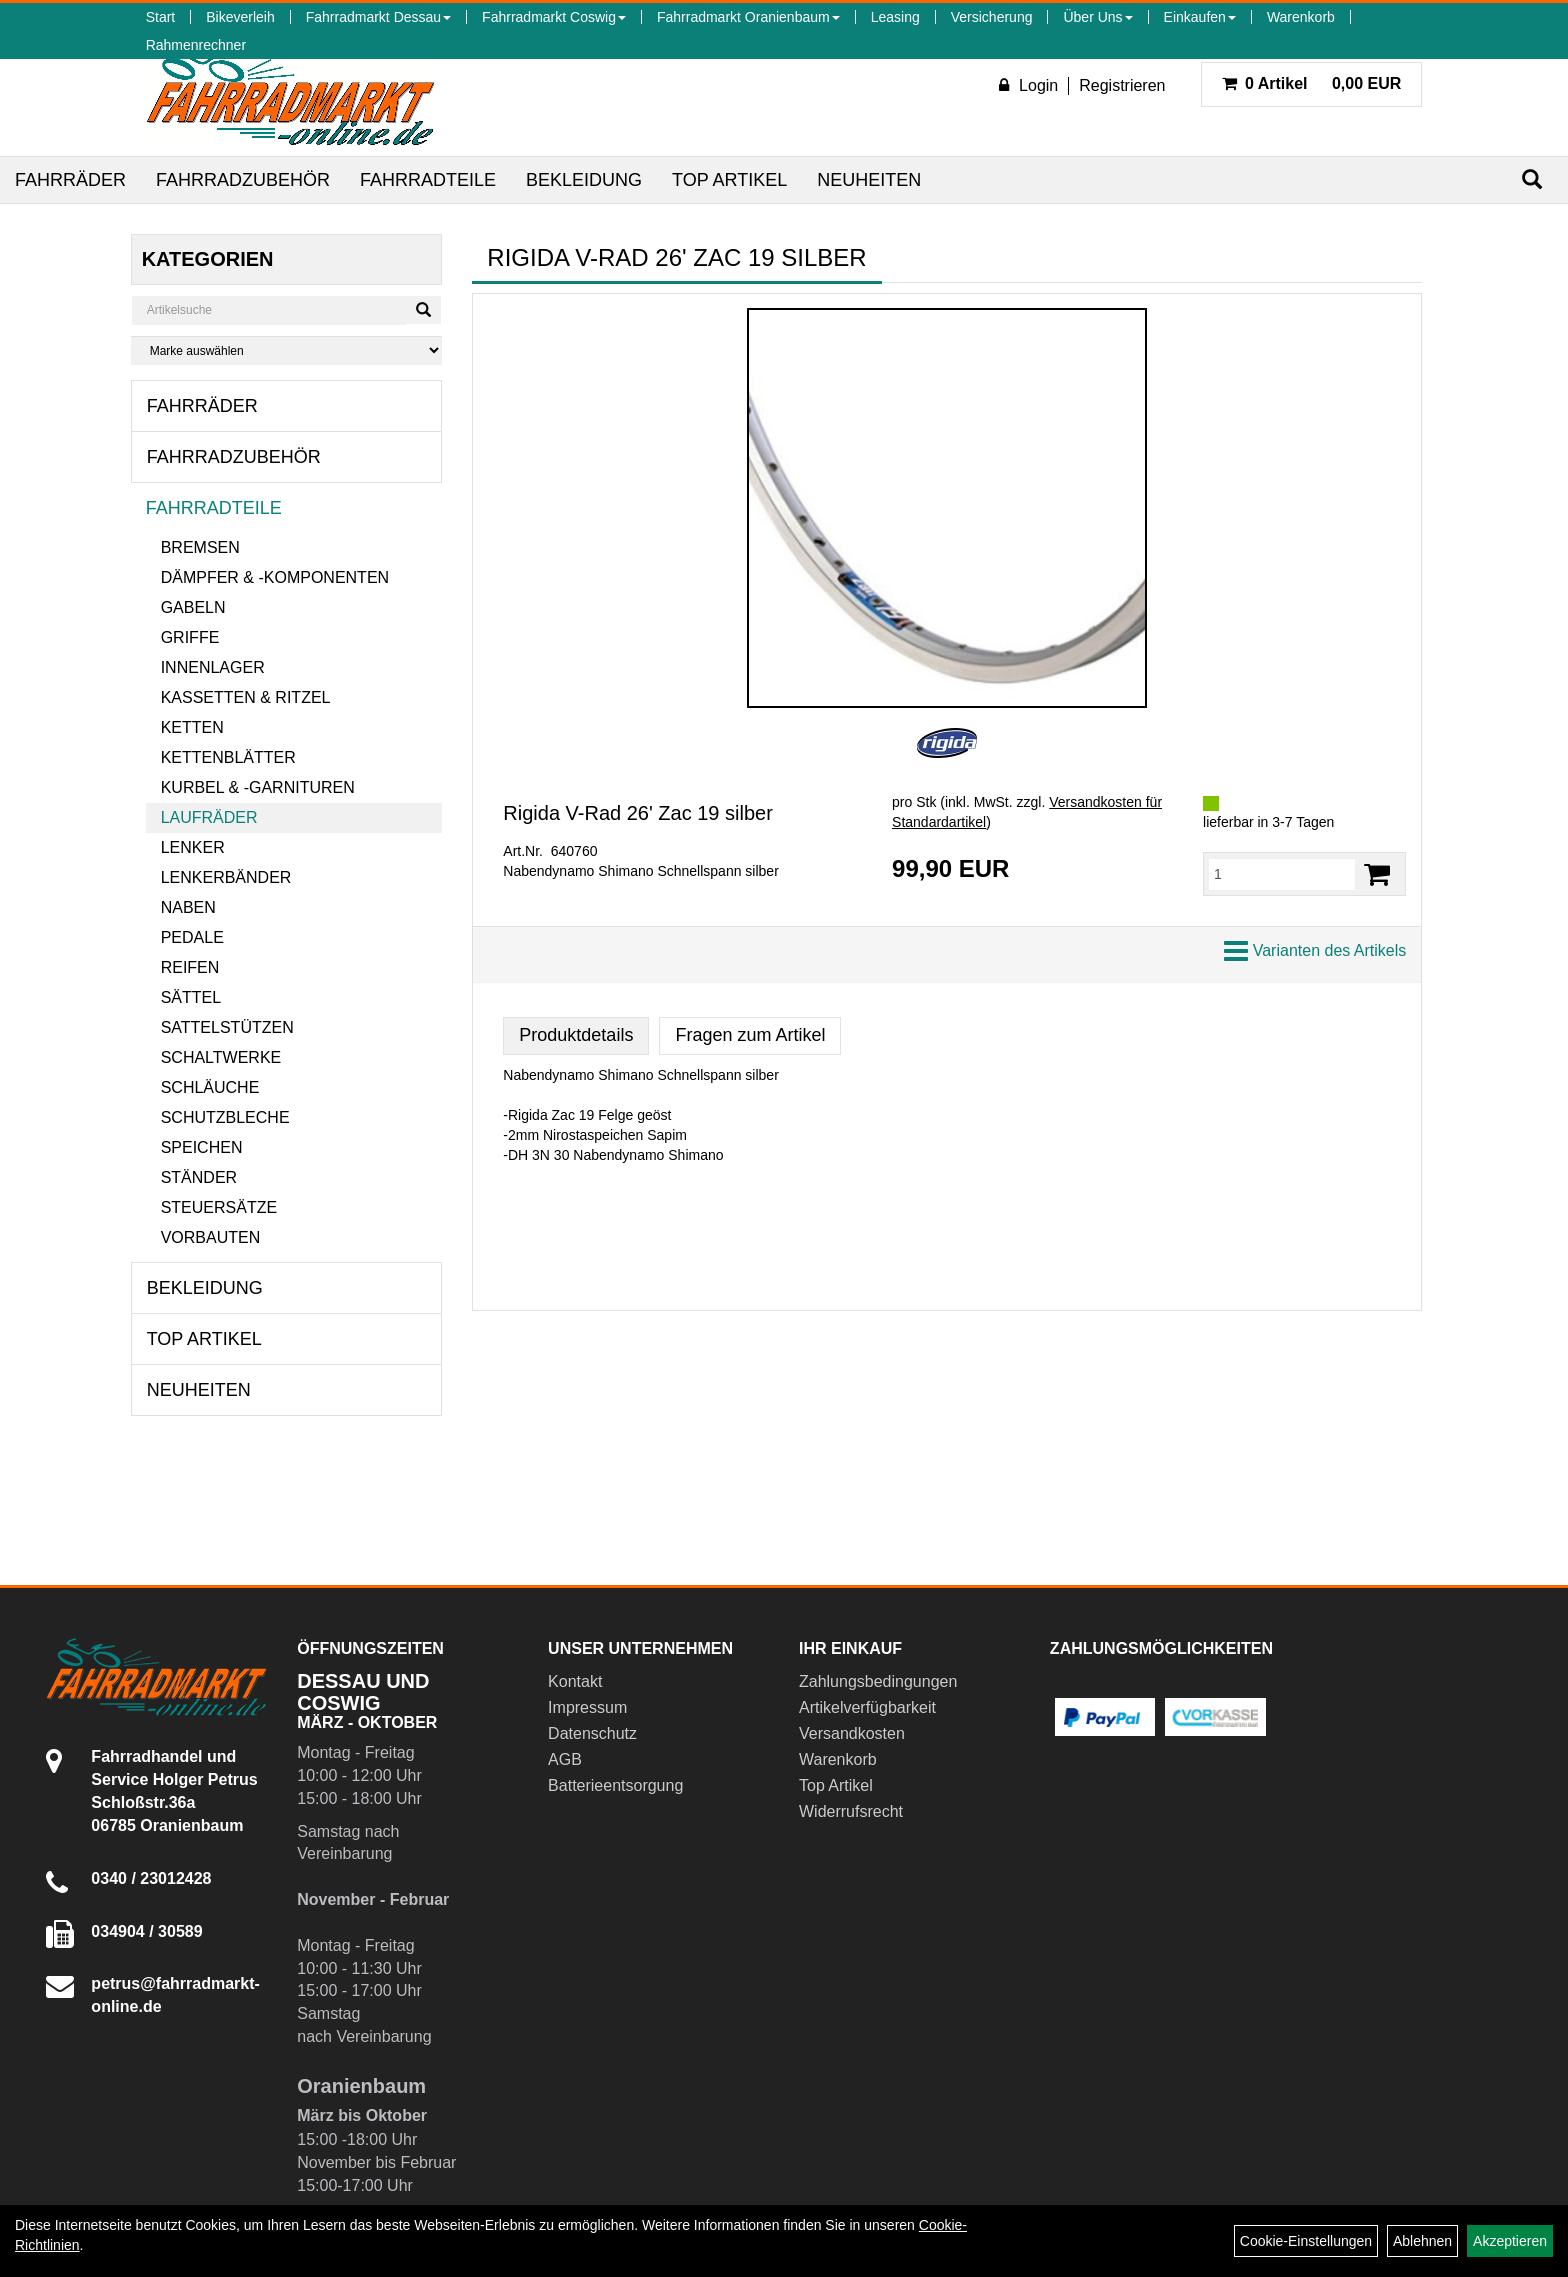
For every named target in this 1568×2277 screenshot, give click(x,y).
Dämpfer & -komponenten (275, 577)
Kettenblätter (228, 757)
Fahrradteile (428, 180)
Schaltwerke (221, 1057)
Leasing (895, 17)
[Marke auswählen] (287, 350)
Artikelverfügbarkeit (867, 1707)
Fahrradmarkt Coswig (554, 17)
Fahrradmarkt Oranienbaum (748, 17)
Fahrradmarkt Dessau (378, 17)
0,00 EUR (1312, 83)
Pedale (192, 937)
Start (161, 17)
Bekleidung (584, 180)
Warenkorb (1301, 17)
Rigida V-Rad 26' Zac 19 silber (638, 813)
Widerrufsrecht (851, 1811)
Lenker (193, 847)
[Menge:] (1282, 874)
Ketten (192, 727)
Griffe (190, 637)
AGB (565, 1759)
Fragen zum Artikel (750, 1035)
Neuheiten (869, 180)
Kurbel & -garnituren (258, 787)
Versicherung (992, 17)
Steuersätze (219, 1207)
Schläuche (210, 1087)
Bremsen (200, 547)
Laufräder (209, 817)
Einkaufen (1200, 17)
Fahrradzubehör (243, 180)
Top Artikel (729, 180)
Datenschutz (592, 1733)
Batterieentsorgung (615, 1785)
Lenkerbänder (226, 877)
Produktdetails (576, 1035)
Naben (188, 907)
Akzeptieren (1510, 2241)
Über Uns (1097, 17)
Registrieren (1122, 85)
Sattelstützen (227, 1027)
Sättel (191, 997)
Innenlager (213, 667)
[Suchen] (1532, 179)
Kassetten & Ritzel (246, 697)
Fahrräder (70, 180)
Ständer (199, 1177)
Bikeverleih (240, 17)
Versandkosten (852, 1733)
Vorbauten (211, 1237)
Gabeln (193, 607)
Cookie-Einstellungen (1306, 2241)
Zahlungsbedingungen (878, 1681)
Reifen (190, 967)
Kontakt (575, 1681)
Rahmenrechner (196, 45)
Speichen (202, 1147)
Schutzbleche (225, 1117)
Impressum (587, 1707)
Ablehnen (1422, 2241)
